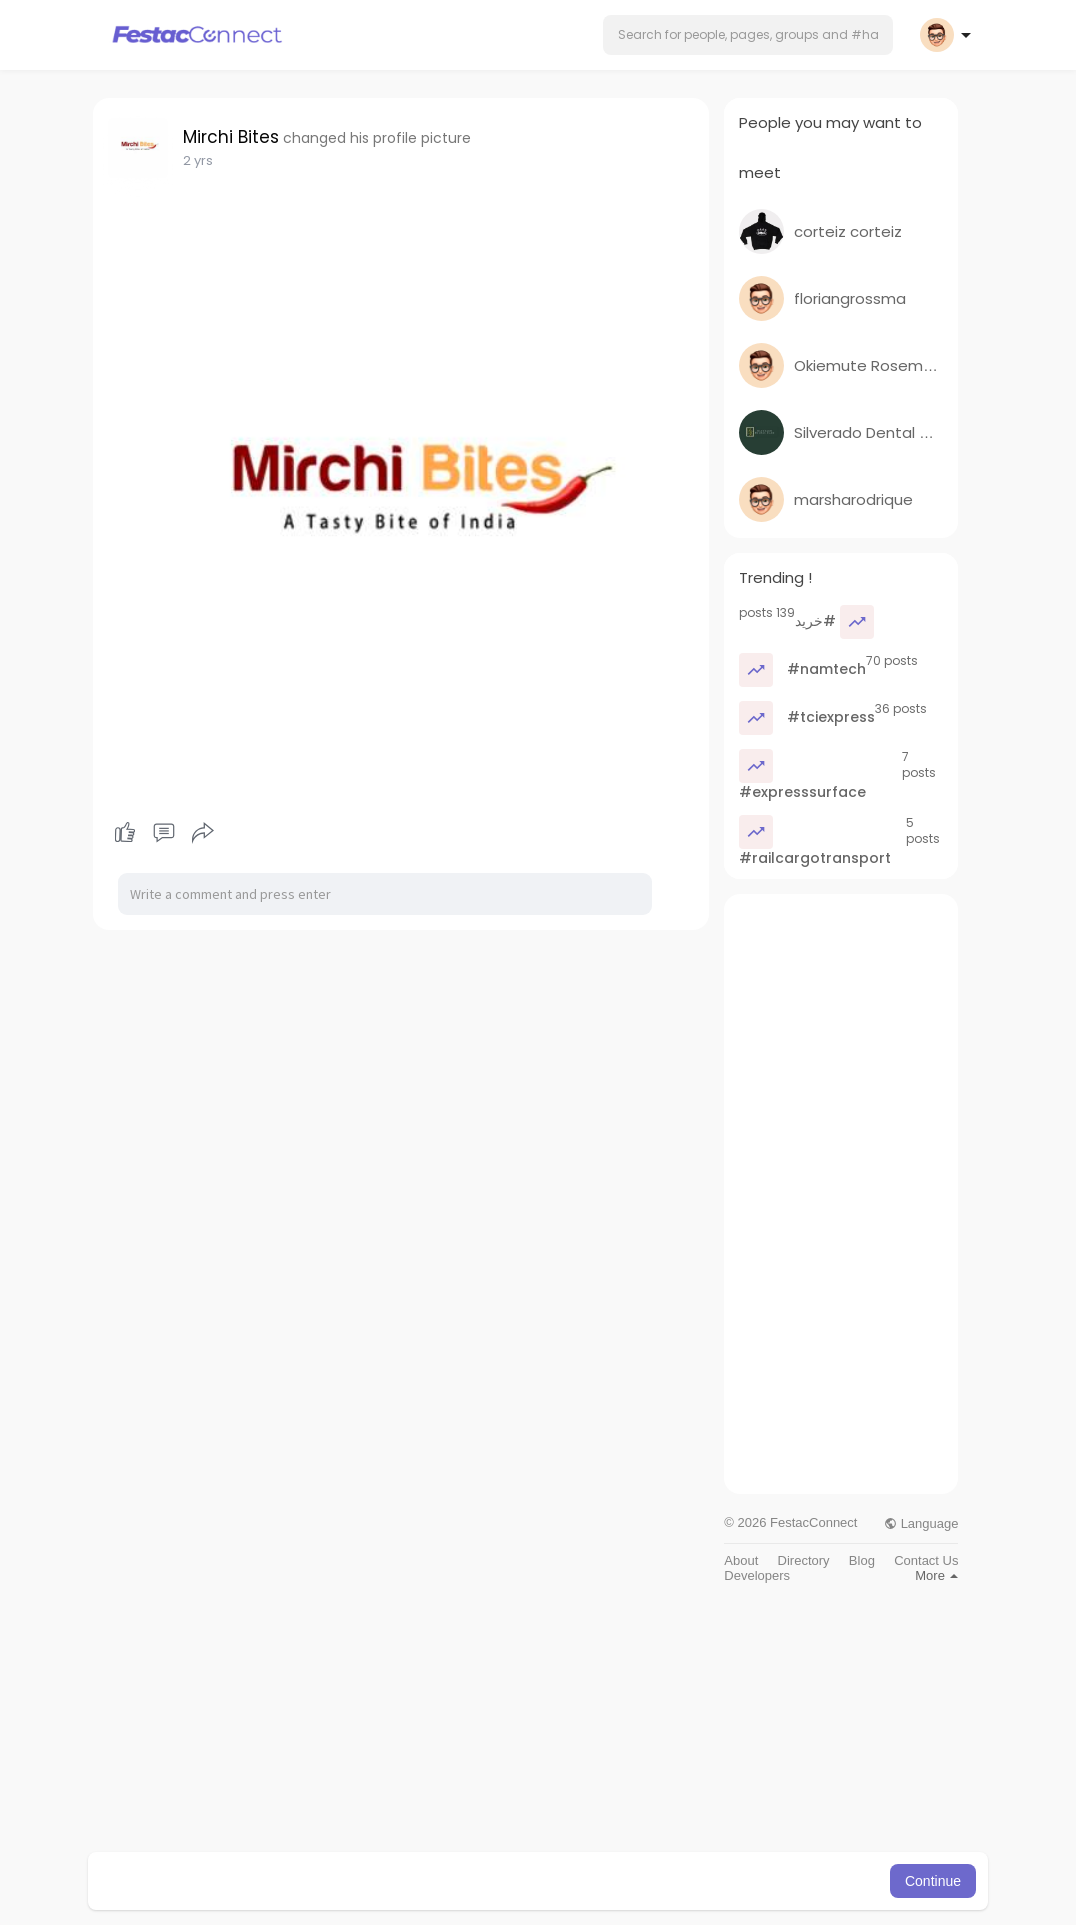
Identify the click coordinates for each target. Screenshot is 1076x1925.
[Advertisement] (841, 1194)
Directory (804, 1560)
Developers (757, 1575)
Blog (862, 1560)
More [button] (936, 1575)
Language (921, 1523)
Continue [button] (933, 1881)
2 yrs (198, 160)
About (741, 1560)
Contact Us (926, 1560)
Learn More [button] (640, 1881)
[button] (748, 35)
